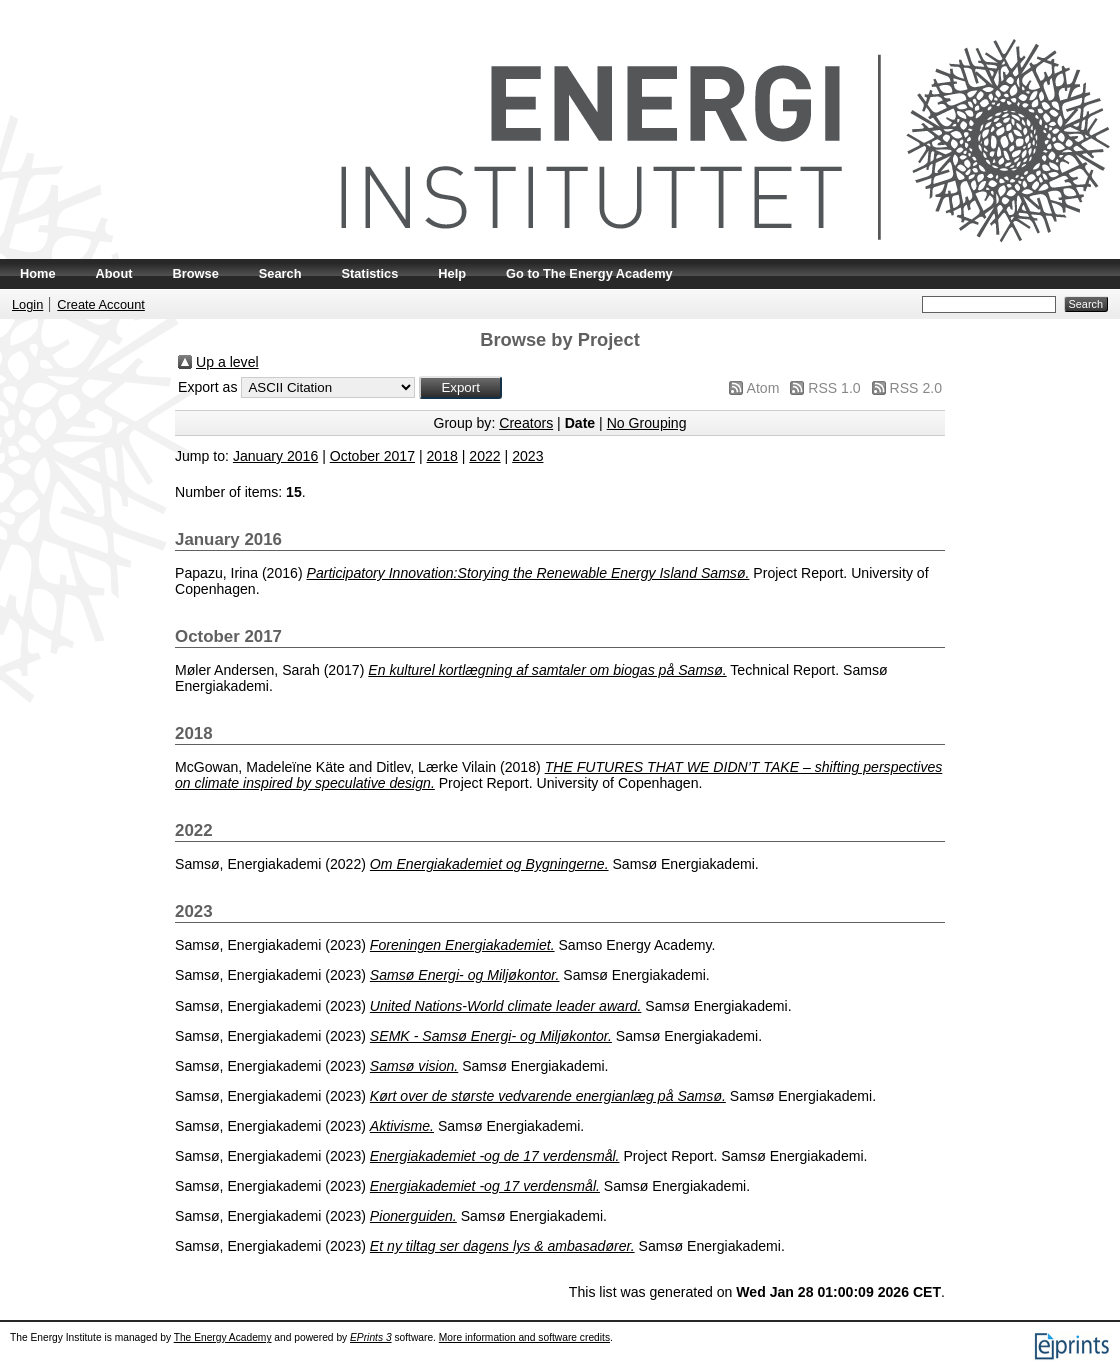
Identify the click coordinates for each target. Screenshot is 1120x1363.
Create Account (101, 304)
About (114, 273)
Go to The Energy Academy (589, 273)
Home (38, 273)
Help (452, 273)
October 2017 (372, 456)
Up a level (227, 362)
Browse (196, 273)
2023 (527, 456)
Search (280, 273)
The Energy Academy (223, 1337)
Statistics (369, 273)
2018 (442, 456)
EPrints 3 (371, 1337)
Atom (763, 388)
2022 (484, 456)
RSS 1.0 (834, 388)
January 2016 (275, 456)
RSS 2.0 (916, 388)
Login (27, 304)
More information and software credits (524, 1337)
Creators (526, 423)
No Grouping (647, 423)
